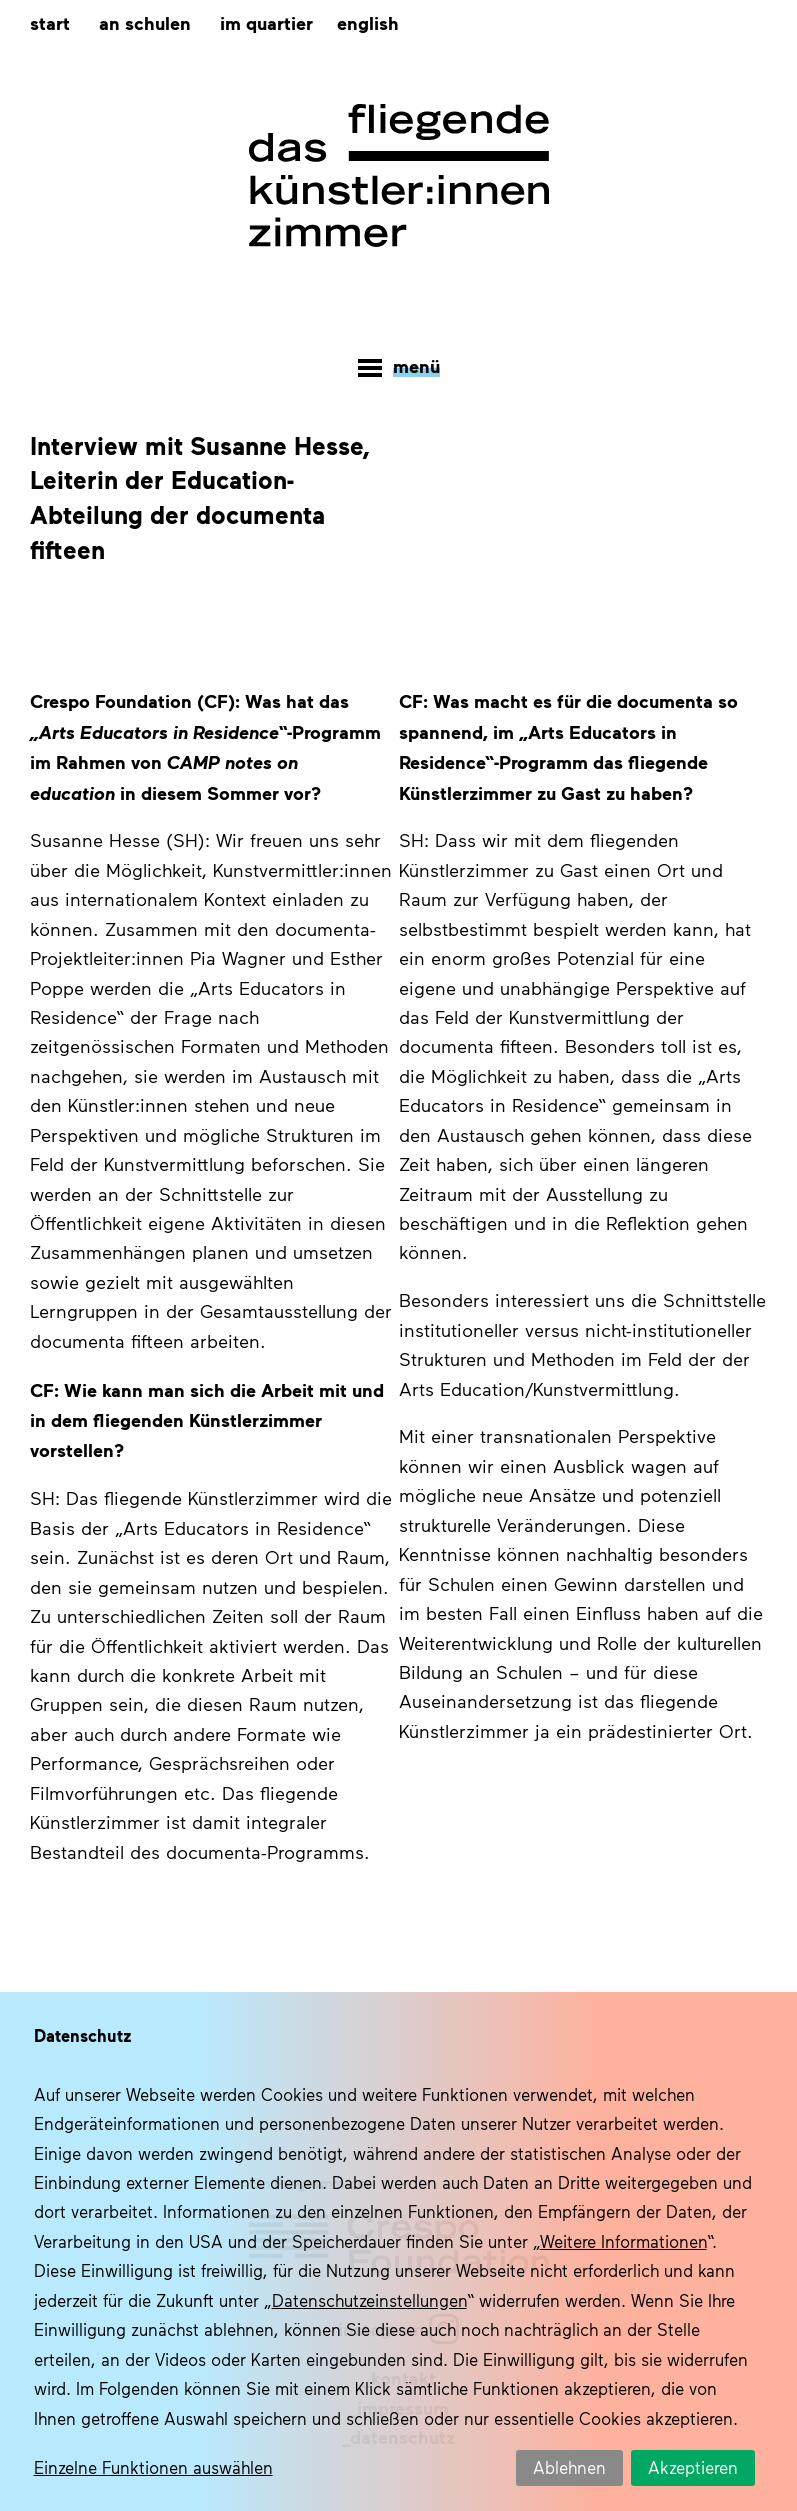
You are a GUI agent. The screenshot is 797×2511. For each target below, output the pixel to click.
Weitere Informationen (623, 2241)
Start (50, 22)
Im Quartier (266, 22)
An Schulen (145, 22)
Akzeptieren (693, 2467)
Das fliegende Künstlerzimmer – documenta (399, 176)
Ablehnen (569, 2467)
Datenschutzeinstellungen (369, 2300)
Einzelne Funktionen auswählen (153, 2467)
